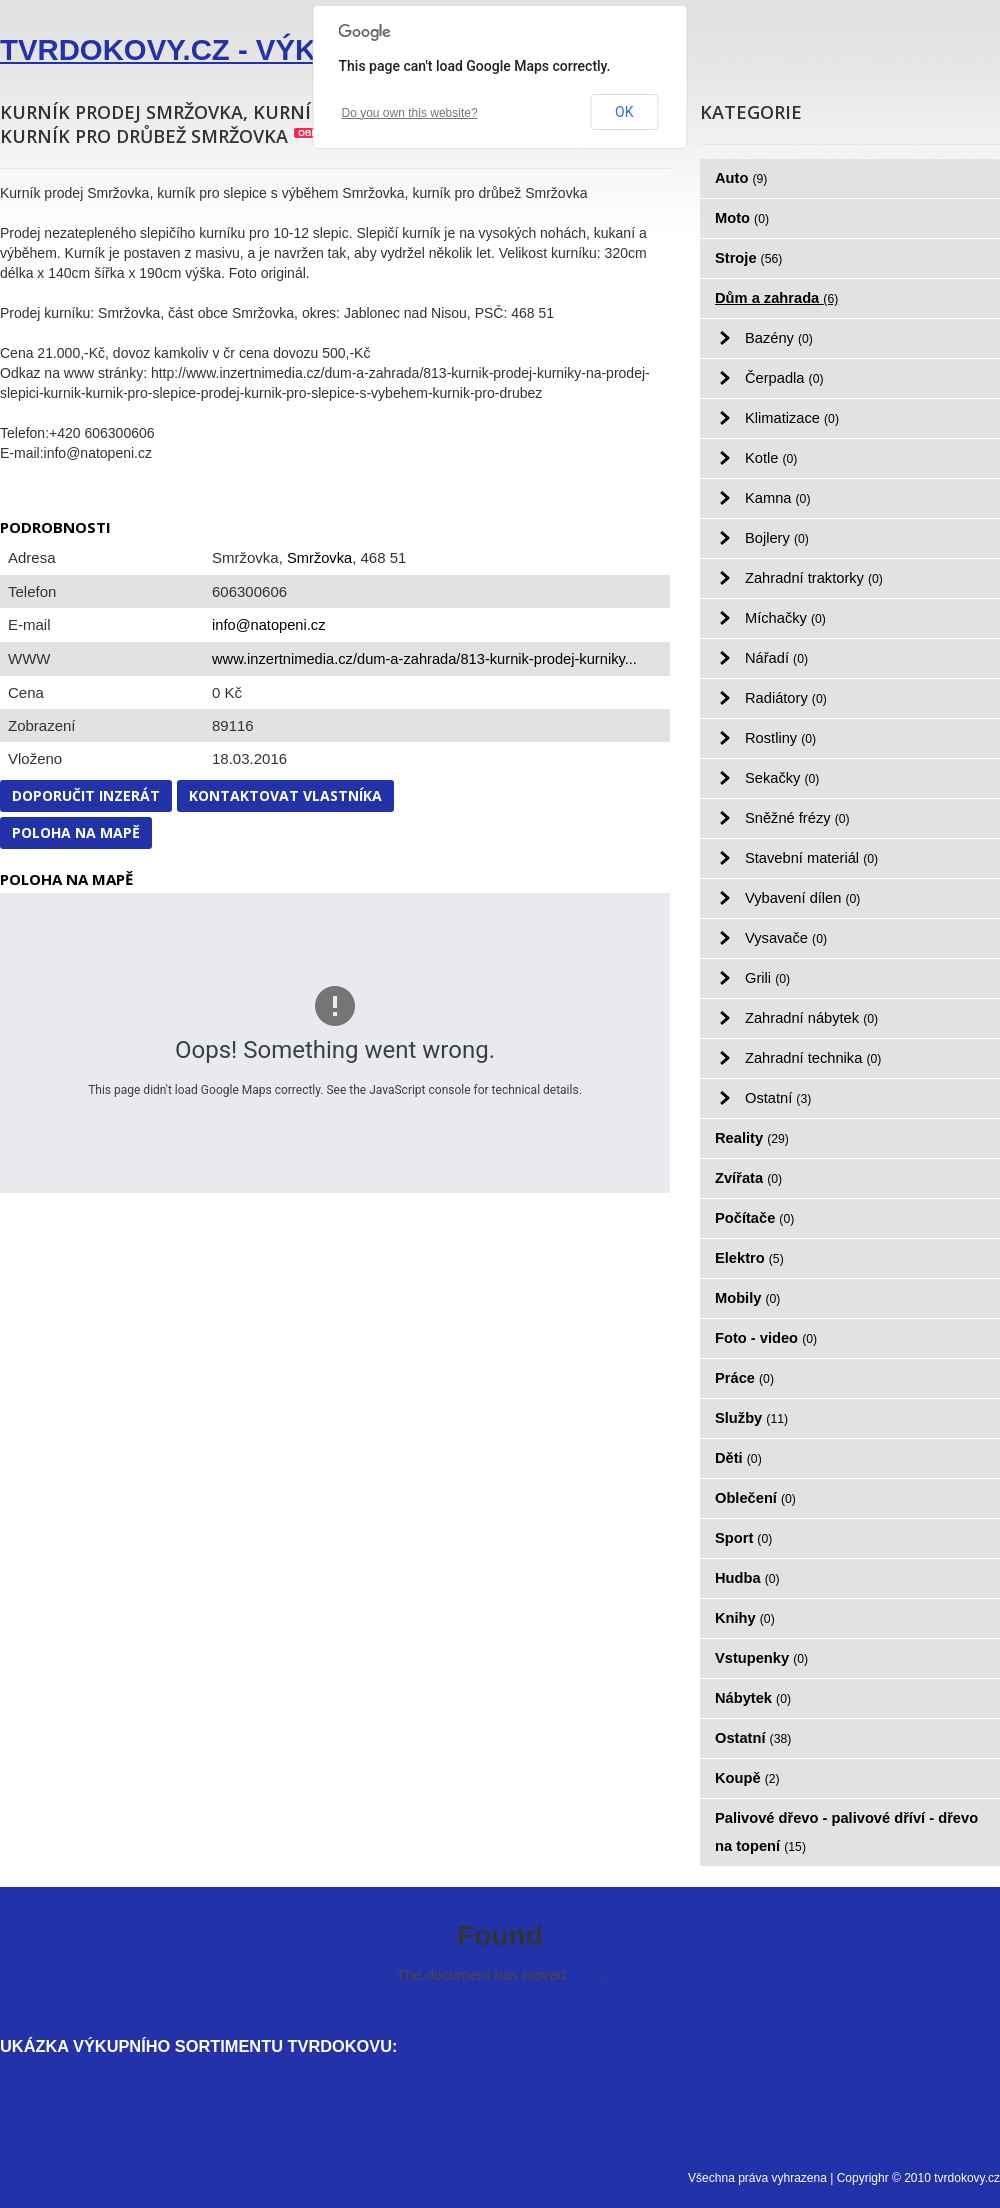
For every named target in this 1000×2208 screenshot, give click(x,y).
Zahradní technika (813, 1058)
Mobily (747, 1298)
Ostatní (778, 1098)
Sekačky (782, 778)
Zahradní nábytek (811, 1018)
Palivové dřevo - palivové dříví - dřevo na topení (846, 1832)
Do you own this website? (410, 113)
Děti (738, 1458)
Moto (742, 218)
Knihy (745, 1618)
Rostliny (780, 738)
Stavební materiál (811, 858)
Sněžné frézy (797, 818)
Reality (752, 1138)
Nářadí (776, 658)
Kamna (777, 498)
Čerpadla (784, 378)
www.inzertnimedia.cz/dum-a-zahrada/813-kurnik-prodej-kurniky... (424, 659)
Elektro (749, 1258)
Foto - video (766, 1338)
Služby (751, 1418)
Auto (741, 178)
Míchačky (785, 618)
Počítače (754, 1218)
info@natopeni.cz (268, 625)
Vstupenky (761, 1658)
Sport (743, 1538)
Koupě (747, 1778)
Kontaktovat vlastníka (285, 795)
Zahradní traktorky (814, 578)
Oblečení (755, 1498)
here (584, 1975)
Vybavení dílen (802, 898)
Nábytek (753, 1698)
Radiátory (786, 698)
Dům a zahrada (776, 298)
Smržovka (319, 558)
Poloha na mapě (76, 832)
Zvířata (748, 1178)
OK (624, 112)
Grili (767, 978)
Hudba (747, 1578)
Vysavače (786, 938)
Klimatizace (792, 418)
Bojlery (777, 538)
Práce (744, 1378)
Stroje (748, 258)
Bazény (779, 338)
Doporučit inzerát (86, 795)
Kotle (771, 458)
